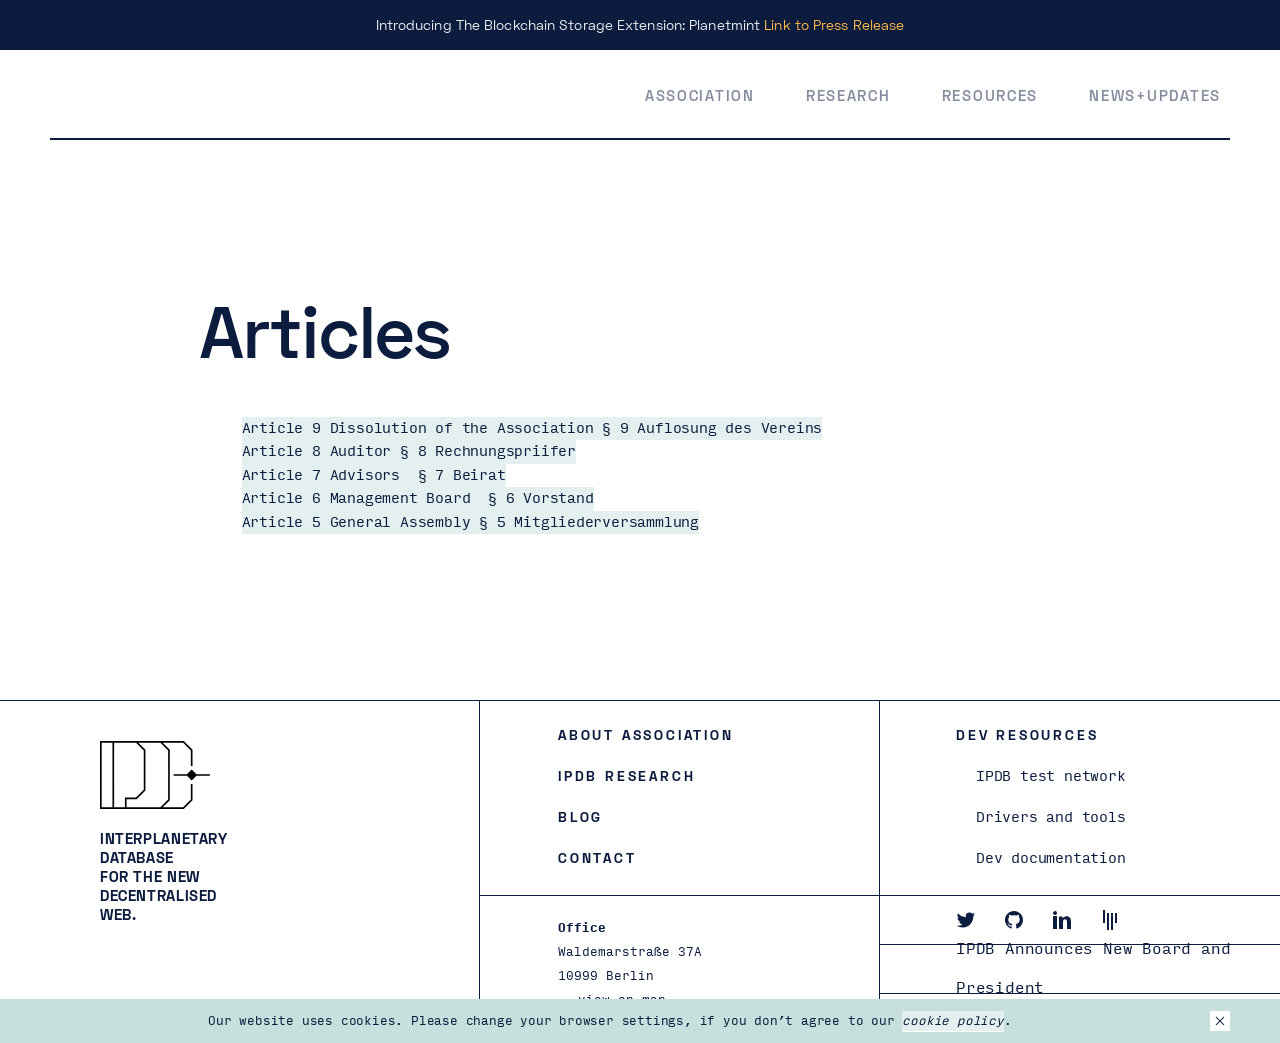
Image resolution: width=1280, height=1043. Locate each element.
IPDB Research (626, 775)
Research (848, 95)
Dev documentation (1051, 858)
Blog (580, 816)
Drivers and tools (1051, 817)
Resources (990, 95)
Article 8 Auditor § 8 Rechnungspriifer (409, 451)
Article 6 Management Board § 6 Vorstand (418, 498)
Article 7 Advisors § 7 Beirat (374, 475)
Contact (597, 857)
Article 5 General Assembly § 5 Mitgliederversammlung (471, 522)
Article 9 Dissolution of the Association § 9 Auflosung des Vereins (532, 428)
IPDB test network (1051, 776)
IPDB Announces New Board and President (1093, 969)
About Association (646, 734)
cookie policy (952, 1021)
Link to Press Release (834, 24)
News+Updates (1155, 95)
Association (700, 95)
